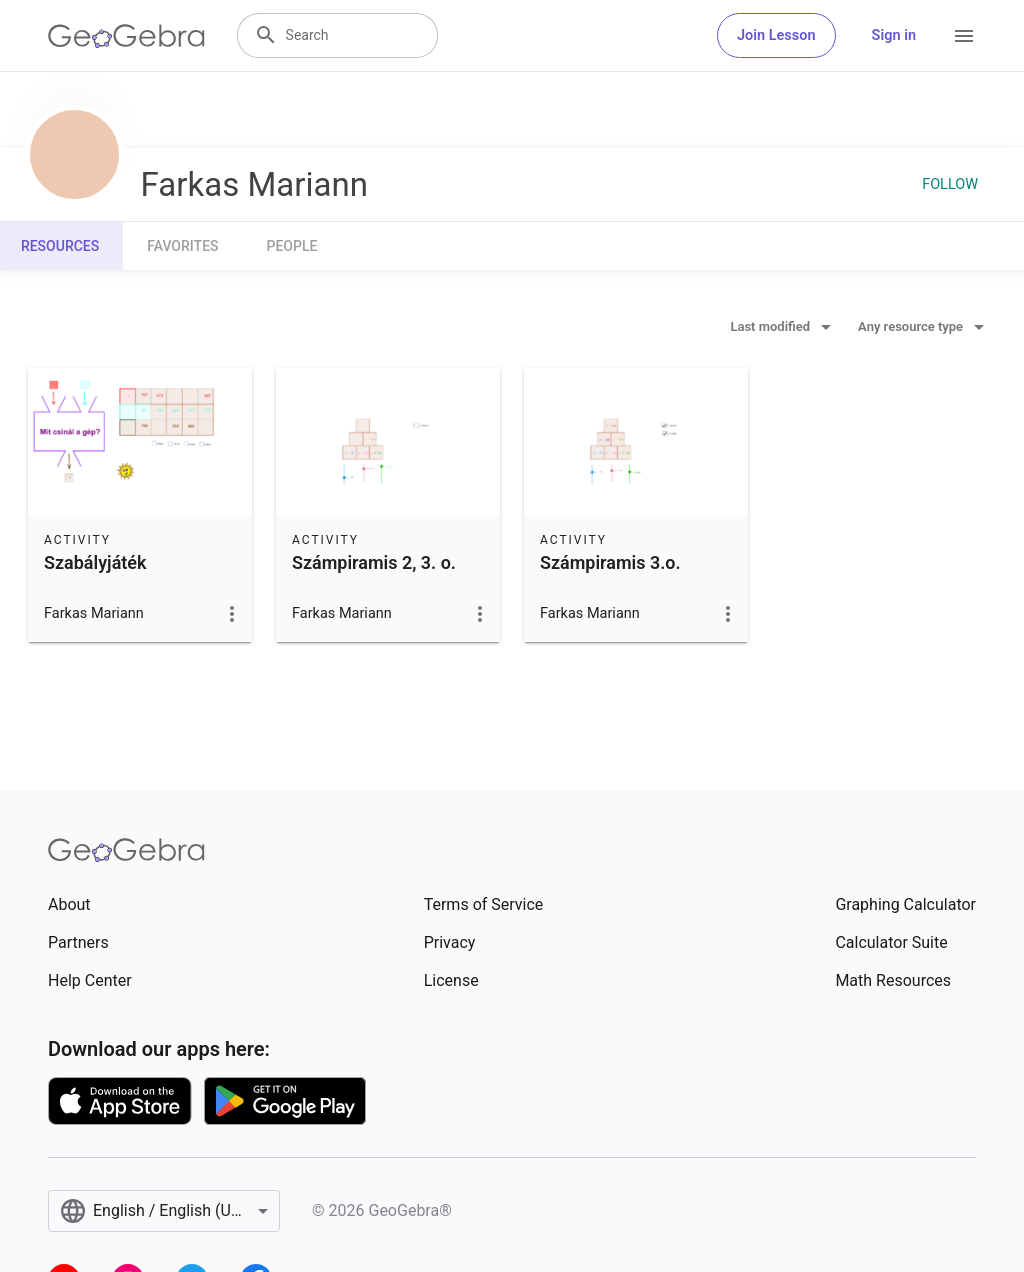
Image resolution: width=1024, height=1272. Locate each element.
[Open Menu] (964, 36)
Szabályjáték (95, 562)
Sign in (894, 35)
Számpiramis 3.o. (610, 562)
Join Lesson (776, 35)
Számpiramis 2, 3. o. (374, 562)
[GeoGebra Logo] (126, 36)
